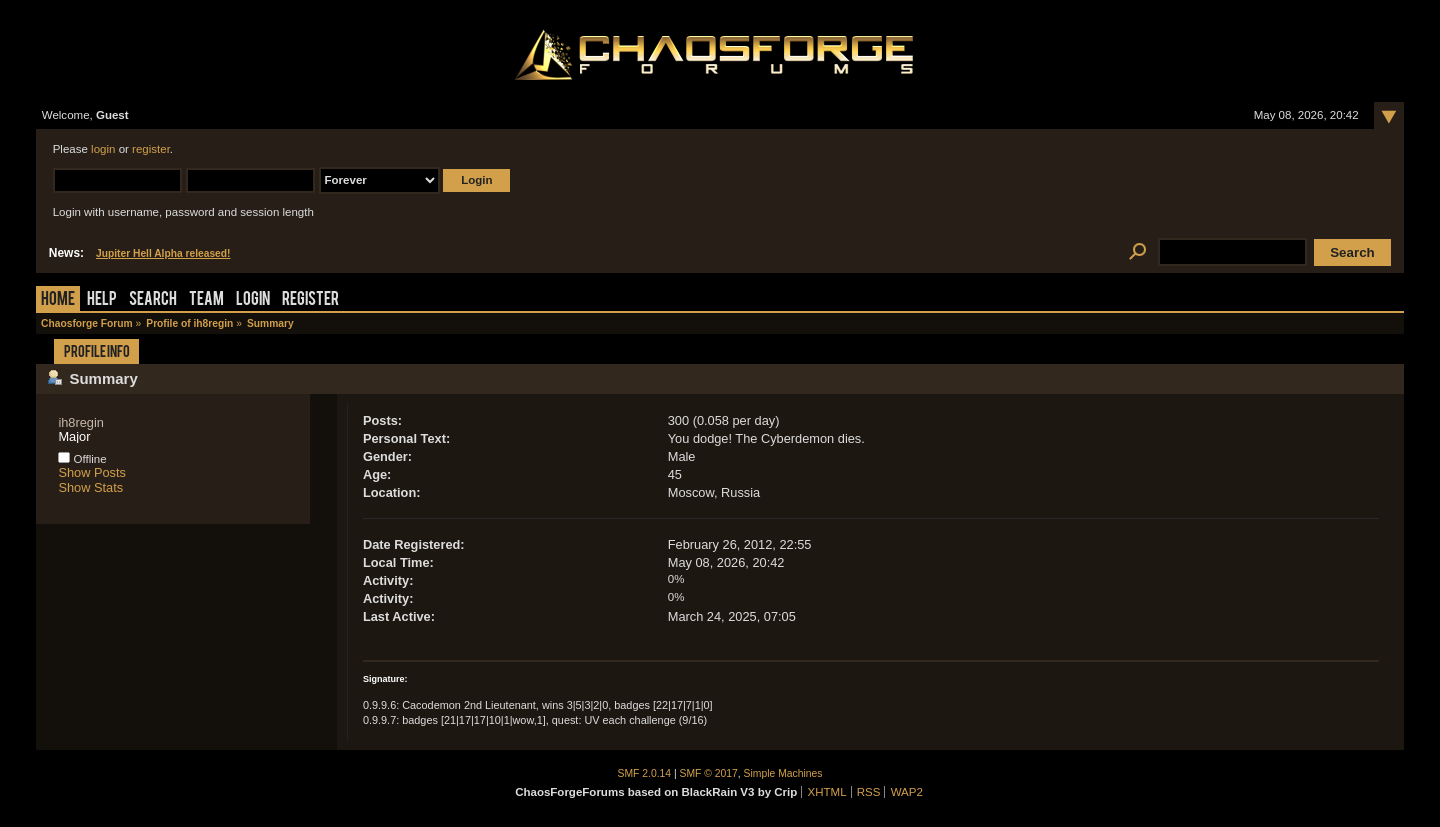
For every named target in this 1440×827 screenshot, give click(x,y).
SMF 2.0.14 (645, 773)
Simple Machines (783, 773)
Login (253, 300)
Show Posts (92, 472)
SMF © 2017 (709, 773)
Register (310, 300)
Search (153, 300)
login (103, 149)
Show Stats (90, 487)
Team (206, 300)
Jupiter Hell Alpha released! (163, 253)
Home (58, 300)
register (151, 149)
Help (102, 300)
